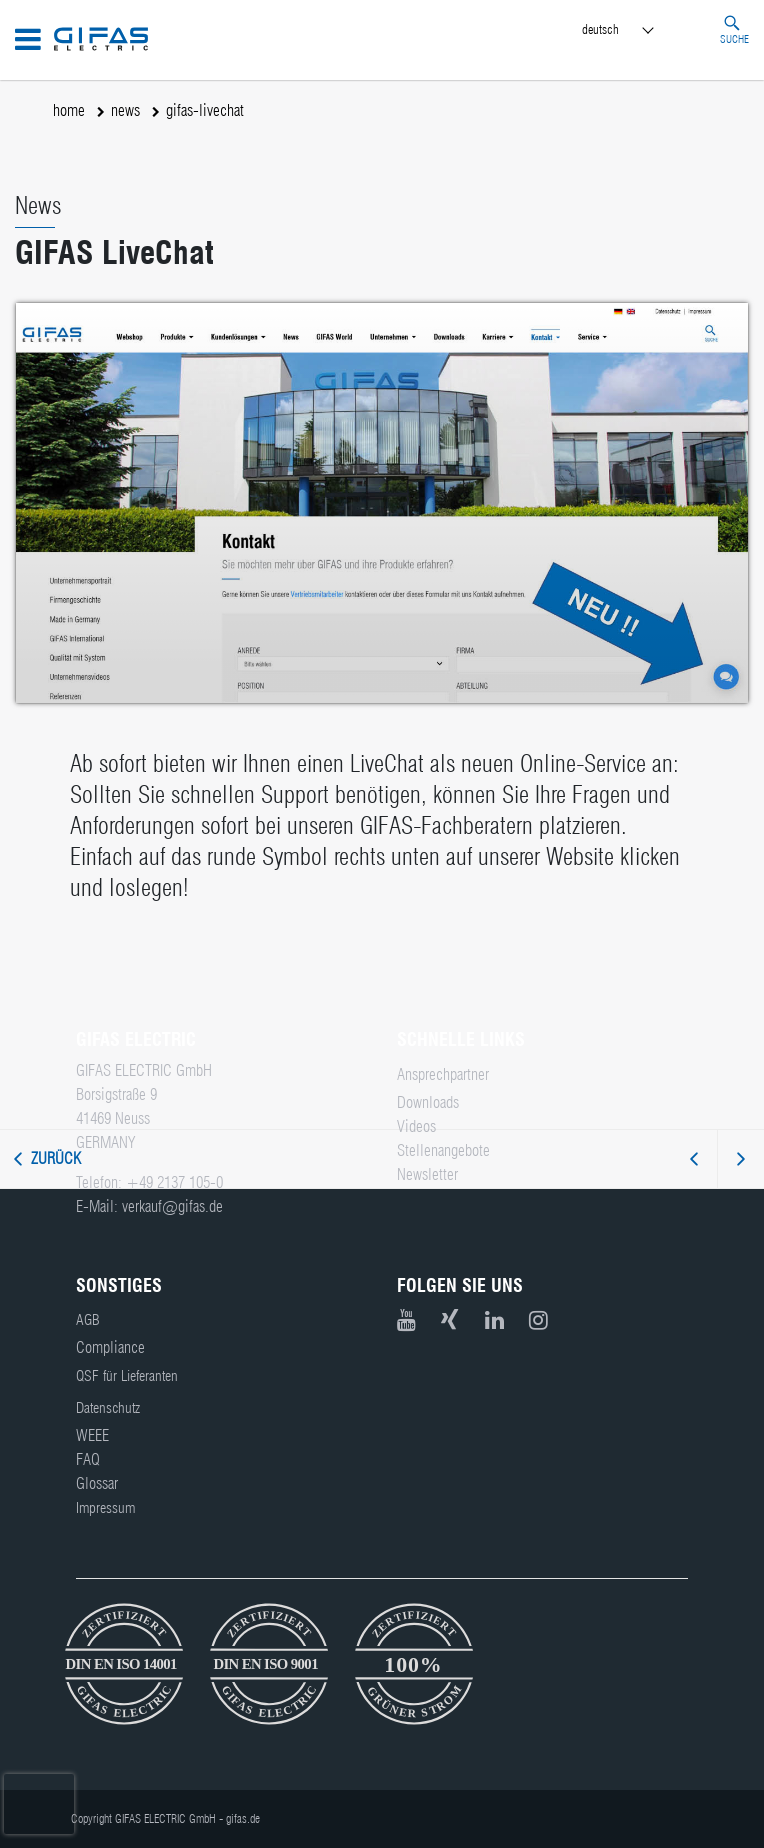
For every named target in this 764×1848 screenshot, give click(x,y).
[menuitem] (636, 30)
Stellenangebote (443, 1150)
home (69, 110)
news (125, 110)
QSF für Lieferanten (127, 1376)
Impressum (105, 1508)
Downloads (428, 1102)
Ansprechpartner (443, 1074)
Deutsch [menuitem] (600, 29)
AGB (88, 1320)
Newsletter (427, 1174)
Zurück (56, 1158)
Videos (416, 1126)
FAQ (88, 1459)
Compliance (110, 1347)
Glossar (97, 1483)
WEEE (92, 1435)
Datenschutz (108, 1408)
